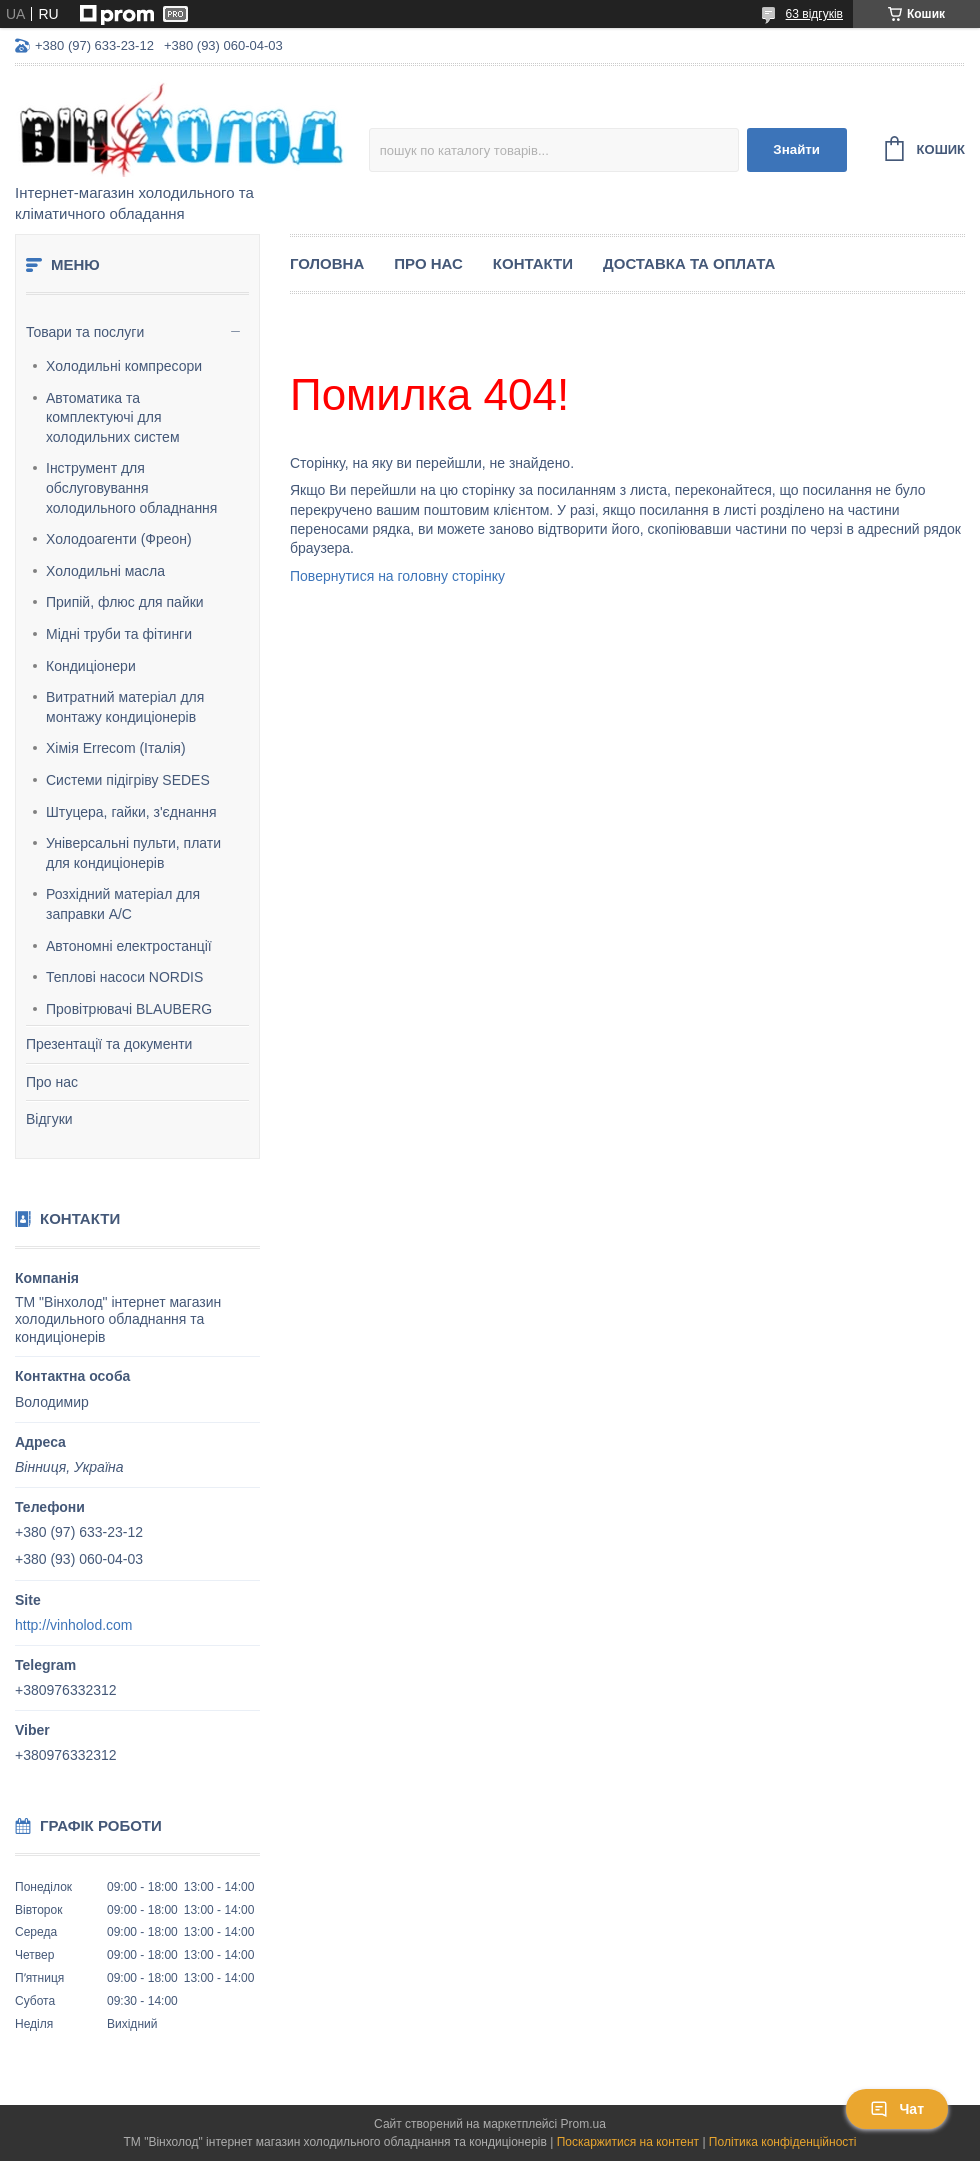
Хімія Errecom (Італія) (116, 748)
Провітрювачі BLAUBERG (129, 1009)
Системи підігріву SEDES (128, 780)
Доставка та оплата (689, 263)
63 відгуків (814, 14)
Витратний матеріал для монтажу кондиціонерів (125, 707)
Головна (327, 263)
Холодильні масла (105, 571)
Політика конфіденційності (783, 2142)
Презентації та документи (109, 1044)
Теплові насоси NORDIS (124, 977)
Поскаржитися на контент (628, 2142)
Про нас (52, 1082)
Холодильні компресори (124, 366)
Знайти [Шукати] (796, 149)
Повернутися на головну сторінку (397, 576)
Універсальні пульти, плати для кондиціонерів (133, 853)
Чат (897, 2109)
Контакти (533, 263)
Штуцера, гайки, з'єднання (131, 812)
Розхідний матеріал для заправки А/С (123, 904)
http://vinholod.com (74, 1625)
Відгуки (49, 1119)
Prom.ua (583, 2124)
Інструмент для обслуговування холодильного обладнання (131, 487)
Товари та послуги (85, 332)
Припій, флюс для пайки (125, 602)
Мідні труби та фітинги (119, 634)
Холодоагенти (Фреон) (119, 539)
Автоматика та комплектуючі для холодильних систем (113, 417)
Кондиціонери (91, 666)
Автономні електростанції (129, 946)
